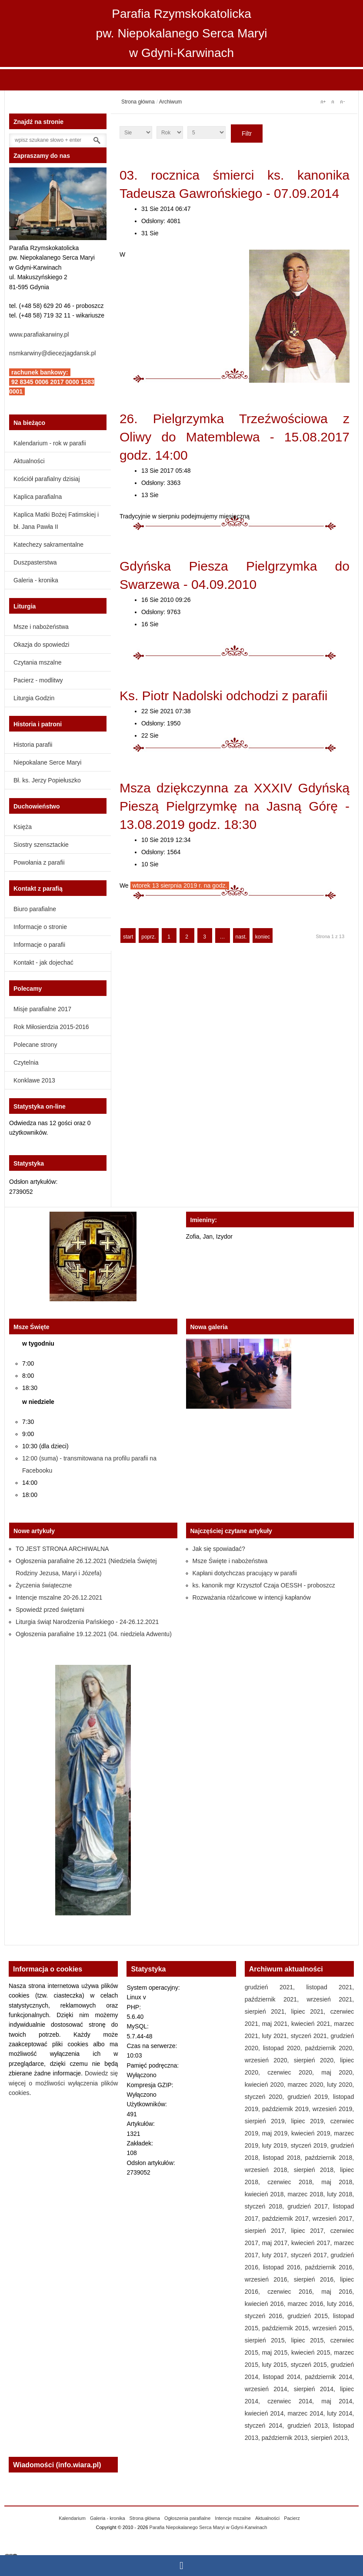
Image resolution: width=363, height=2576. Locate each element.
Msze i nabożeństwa (41, 626)
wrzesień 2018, (269, 2169)
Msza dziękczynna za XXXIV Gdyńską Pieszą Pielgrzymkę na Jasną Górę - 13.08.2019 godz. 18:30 (235, 806)
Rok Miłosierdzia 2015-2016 (51, 1026)
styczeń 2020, (266, 2096)
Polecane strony (35, 1044)
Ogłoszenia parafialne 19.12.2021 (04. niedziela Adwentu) (94, 1633)
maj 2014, (337, 2401)
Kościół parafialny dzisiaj (46, 478)
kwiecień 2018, (266, 2194)
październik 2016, (329, 2267)
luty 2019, (276, 2145)
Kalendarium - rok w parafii (49, 443)
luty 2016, (340, 2303)
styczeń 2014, (266, 2425)
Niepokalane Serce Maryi (47, 762)
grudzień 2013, (310, 2425)
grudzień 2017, (310, 2206)
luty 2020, (340, 2084)
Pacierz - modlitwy (38, 680)
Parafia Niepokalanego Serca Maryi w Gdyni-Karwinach (208, 2527)
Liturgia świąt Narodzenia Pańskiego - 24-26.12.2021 (87, 1621)
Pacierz (292, 2518)
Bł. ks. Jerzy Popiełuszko (47, 780)
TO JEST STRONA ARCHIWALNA (62, 1548)
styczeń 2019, (311, 2145)
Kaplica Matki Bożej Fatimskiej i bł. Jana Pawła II (56, 520)
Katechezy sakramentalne (48, 544)
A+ (323, 101)
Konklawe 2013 (34, 1080)
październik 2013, (286, 2437)
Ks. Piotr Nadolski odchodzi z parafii (224, 695)
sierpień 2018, (317, 2169)
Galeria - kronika (35, 580)
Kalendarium (72, 2518)
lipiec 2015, (310, 2340)
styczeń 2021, (311, 2035)
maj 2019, (276, 2133)
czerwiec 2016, (294, 2291)
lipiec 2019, (310, 2121)
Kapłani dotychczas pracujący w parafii (245, 1573)
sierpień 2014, (317, 2389)
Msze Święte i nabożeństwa (230, 1560)
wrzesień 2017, (333, 2218)
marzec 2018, (307, 2194)
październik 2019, (287, 2108)
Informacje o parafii (39, 944)
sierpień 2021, (268, 2011)
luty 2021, (276, 2035)
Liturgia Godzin (33, 698)
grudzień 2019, (310, 2096)
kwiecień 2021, (312, 2023)
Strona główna (138, 102)
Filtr (247, 133)
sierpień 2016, (317, 2279)
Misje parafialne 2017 (42, 1009)
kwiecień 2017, (312, 2242)
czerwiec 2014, (294, 2401)
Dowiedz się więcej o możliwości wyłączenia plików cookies (63, 2083)
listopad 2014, (284, 2376)
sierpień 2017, (268, 2230)
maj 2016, (337, 2291)
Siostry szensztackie (41, 844)
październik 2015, (287, 2328)
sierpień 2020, (317, 2060)
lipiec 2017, (310, 2230)
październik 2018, (329, 2157)
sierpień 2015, (268, 2340)
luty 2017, (276, 2255)
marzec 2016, (307, 2303)
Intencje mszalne (233, 2518)
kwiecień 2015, (312, 2352)
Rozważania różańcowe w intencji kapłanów (252, 1597)
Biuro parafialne (34, 908)
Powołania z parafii (39, 862)
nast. (241, 937)
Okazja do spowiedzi (41, 644)
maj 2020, (337, 2072)
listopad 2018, (284, 2157)
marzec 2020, (307, 2084)
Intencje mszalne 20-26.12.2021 (59, 1597)
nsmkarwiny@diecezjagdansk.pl (52, 353)
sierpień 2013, (330, 2437)
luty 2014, (340, 2413)
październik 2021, (276, 1999)
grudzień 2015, (310, 2315)
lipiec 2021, (310, 2011)
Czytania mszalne (37, 662)
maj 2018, (337, 2181)
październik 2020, (329, 2048)
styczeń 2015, (311, 2364)
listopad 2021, (330, 1987)
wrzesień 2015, (333, 2328)
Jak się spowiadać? (219, 1548)
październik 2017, (287, 2218)
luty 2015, (276, 2364)
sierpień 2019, (268, 2121)
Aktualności (29, 461)
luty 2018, (340, 2194)
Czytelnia (26, 1062)
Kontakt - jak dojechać (43, 962)
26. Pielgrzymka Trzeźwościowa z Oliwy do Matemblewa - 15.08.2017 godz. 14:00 (235, 436)
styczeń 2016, (266, 2315)
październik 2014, (329, 2376)
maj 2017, (276, 2242)
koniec (262, 937)
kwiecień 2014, (266, 2413)
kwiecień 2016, (266, 2303)
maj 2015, (276, 2352)
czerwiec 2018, (294, 2181)
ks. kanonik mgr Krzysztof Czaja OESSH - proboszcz (264, 1585)
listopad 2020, (284, 2048)
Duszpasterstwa (35, 562)
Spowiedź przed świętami (50, 1609)
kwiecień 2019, (312, 2133)
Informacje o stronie (40, 926)
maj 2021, (276, 2023)
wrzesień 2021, (330, 1999)
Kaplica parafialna (37, 496)
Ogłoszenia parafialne (187, 2518)
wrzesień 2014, (269, 2389)
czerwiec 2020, (294, 2072)
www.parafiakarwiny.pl (39, 334)
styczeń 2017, (311, 2255)
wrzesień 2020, (269, 2060)
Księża (22, 826)
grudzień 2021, (275, 1987)
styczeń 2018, (266, 2206)
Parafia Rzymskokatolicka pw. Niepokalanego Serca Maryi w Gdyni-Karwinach (181, 33)
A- (342, 101)
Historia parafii (32, 744)
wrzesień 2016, (269, 2279)
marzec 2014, (307, 2413)
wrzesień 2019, (333, 2108)
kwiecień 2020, (266, 2084)
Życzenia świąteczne (44, 1585)
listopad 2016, (284, 2267)
